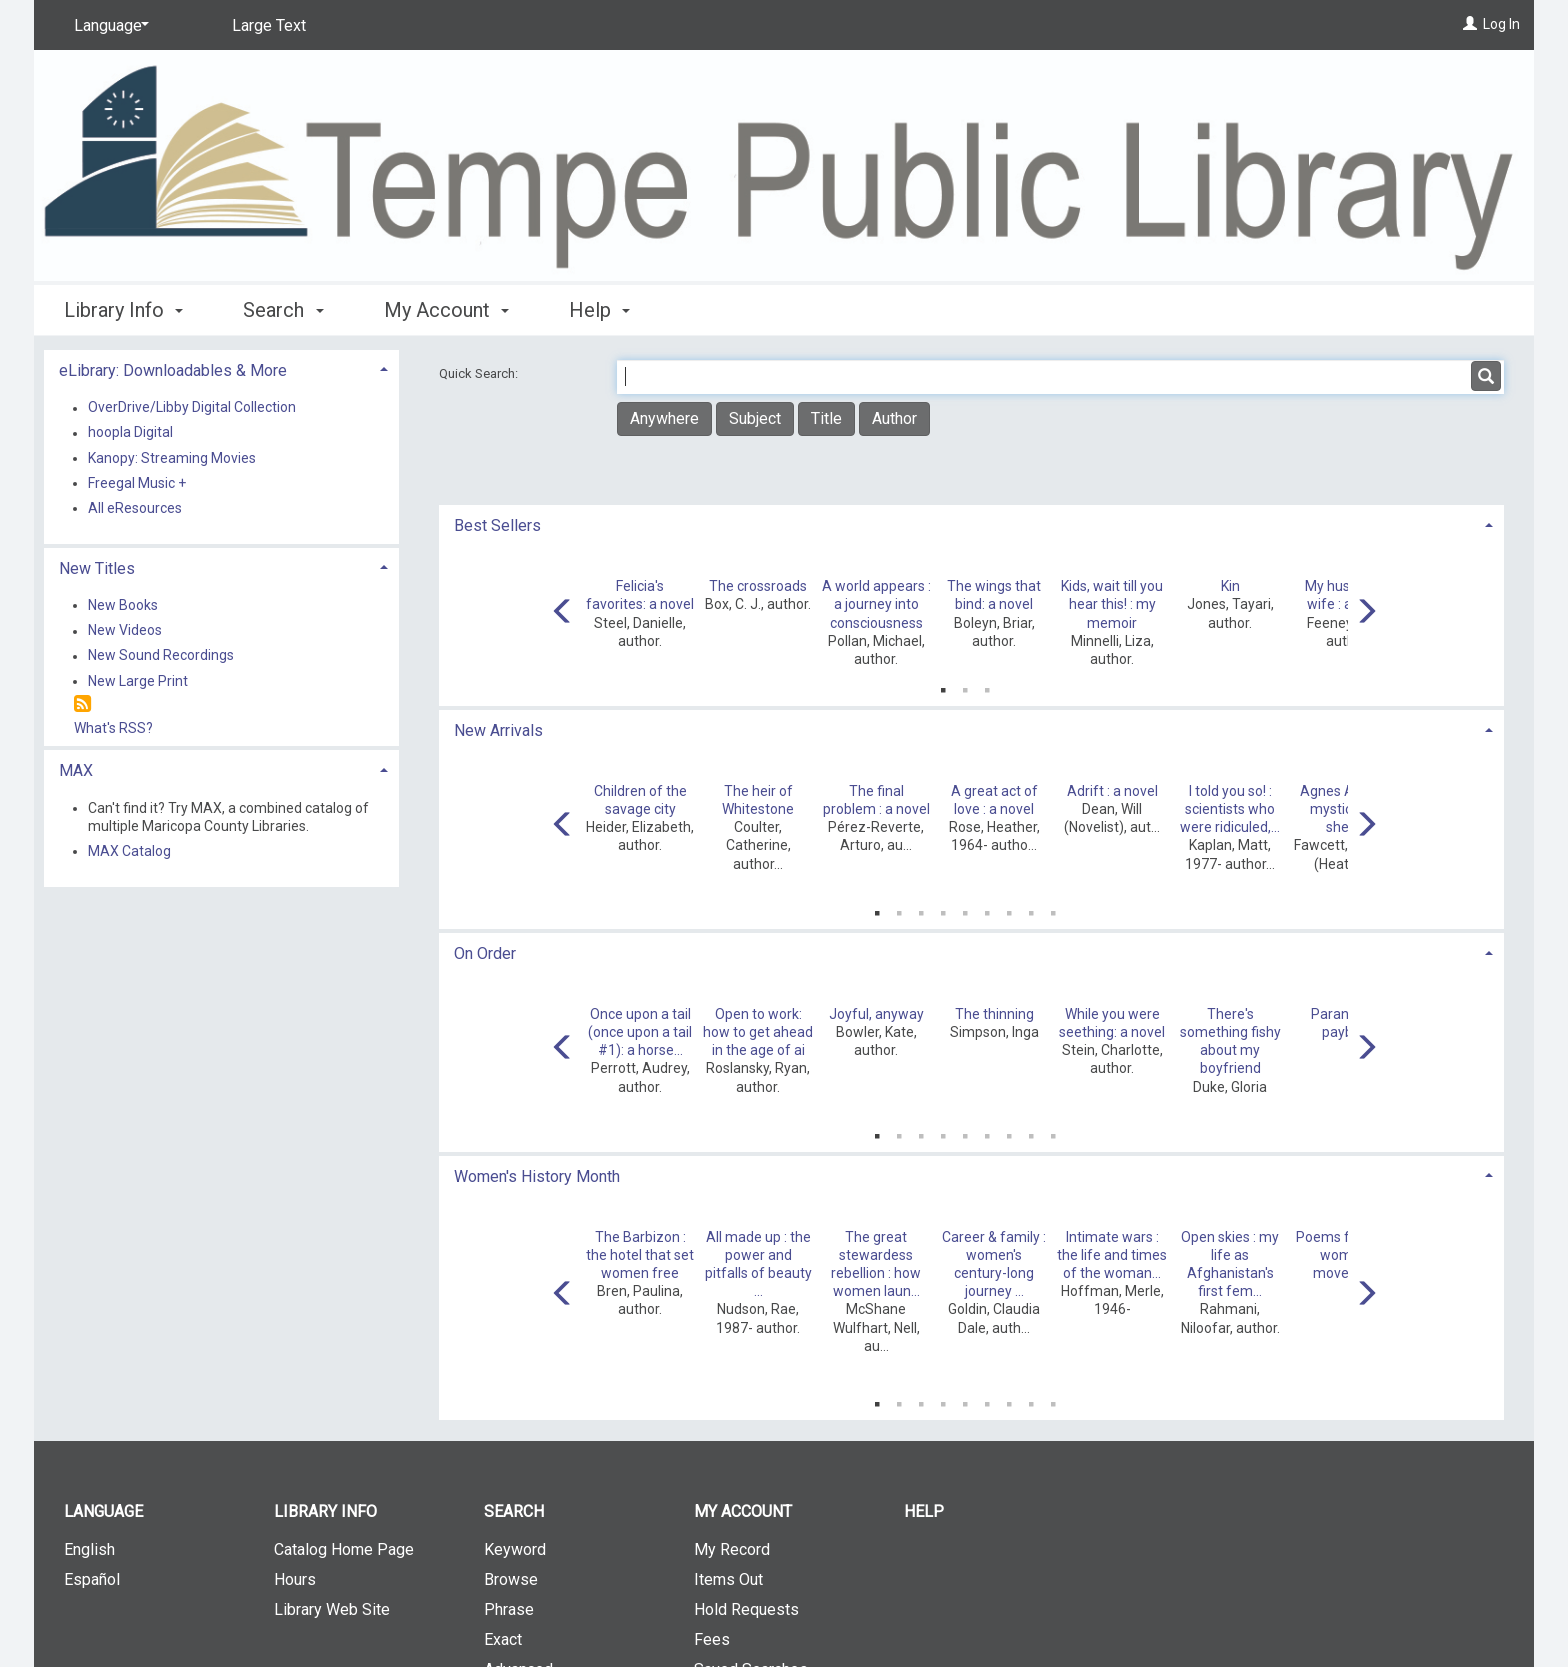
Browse (511, 1579)
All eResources (135, 508)
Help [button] (599, 310)
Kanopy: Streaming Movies (172, 458)
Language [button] (103, 1511)
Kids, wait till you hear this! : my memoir (1112, 604)
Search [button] (283, 310)
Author (894, 418)
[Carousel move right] (1366, 613)
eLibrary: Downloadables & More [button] (173, 370)
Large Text (269, 25)
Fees (712, 1639)
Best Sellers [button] (497, 525)
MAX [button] (76, 770)
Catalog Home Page (344, 1549)
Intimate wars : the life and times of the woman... (1112, 1255)
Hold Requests (746, 1609)
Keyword (515, 1549)
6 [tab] (987, 909)
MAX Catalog (129, 851)
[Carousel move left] (563, 613)
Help (924, 1511)
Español (92, 1579)
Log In (1501, 24)
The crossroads (758, 586)
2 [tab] (965, 686)
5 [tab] (965, 909)
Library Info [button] (123, 310)
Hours (295, 1579)
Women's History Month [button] (537, 1176)
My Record (732, 1549)
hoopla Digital (130, 433)
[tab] (971, 523)
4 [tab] (943, 909)
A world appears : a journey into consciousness (876, 604)
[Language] (108, 26)
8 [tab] (1031, 909)
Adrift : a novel (1112, 791)
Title (826, 418)
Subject (755, 418)
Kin (1230, 586)
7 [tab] (1009, 909)
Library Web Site (332, 1609)
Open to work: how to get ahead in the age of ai (758, 1032)
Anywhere (664, 418)
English (89, 1549)
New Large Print (138, 681)
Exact (503, 1639)
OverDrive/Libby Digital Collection (192, 408)
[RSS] (82, 704)
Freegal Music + (137, 483)
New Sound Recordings (161, 656)
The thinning (994, 1014)
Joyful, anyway (876, 1014)
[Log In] (1470, 24)
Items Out (728, 1579)
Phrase (509, 1609)
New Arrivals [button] (498, 730)
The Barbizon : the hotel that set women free (640, 1255)
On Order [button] (485, 953)
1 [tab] (943, 686)
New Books (123, 605)
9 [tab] (1053, 909)
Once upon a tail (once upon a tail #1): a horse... (640, 1032)
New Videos (125, 631)
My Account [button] (446, 310)
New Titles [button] (97, 568)
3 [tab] (987, 686)
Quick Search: (480, 373)
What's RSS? (113, 728)
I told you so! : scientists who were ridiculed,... (1230, 809)
